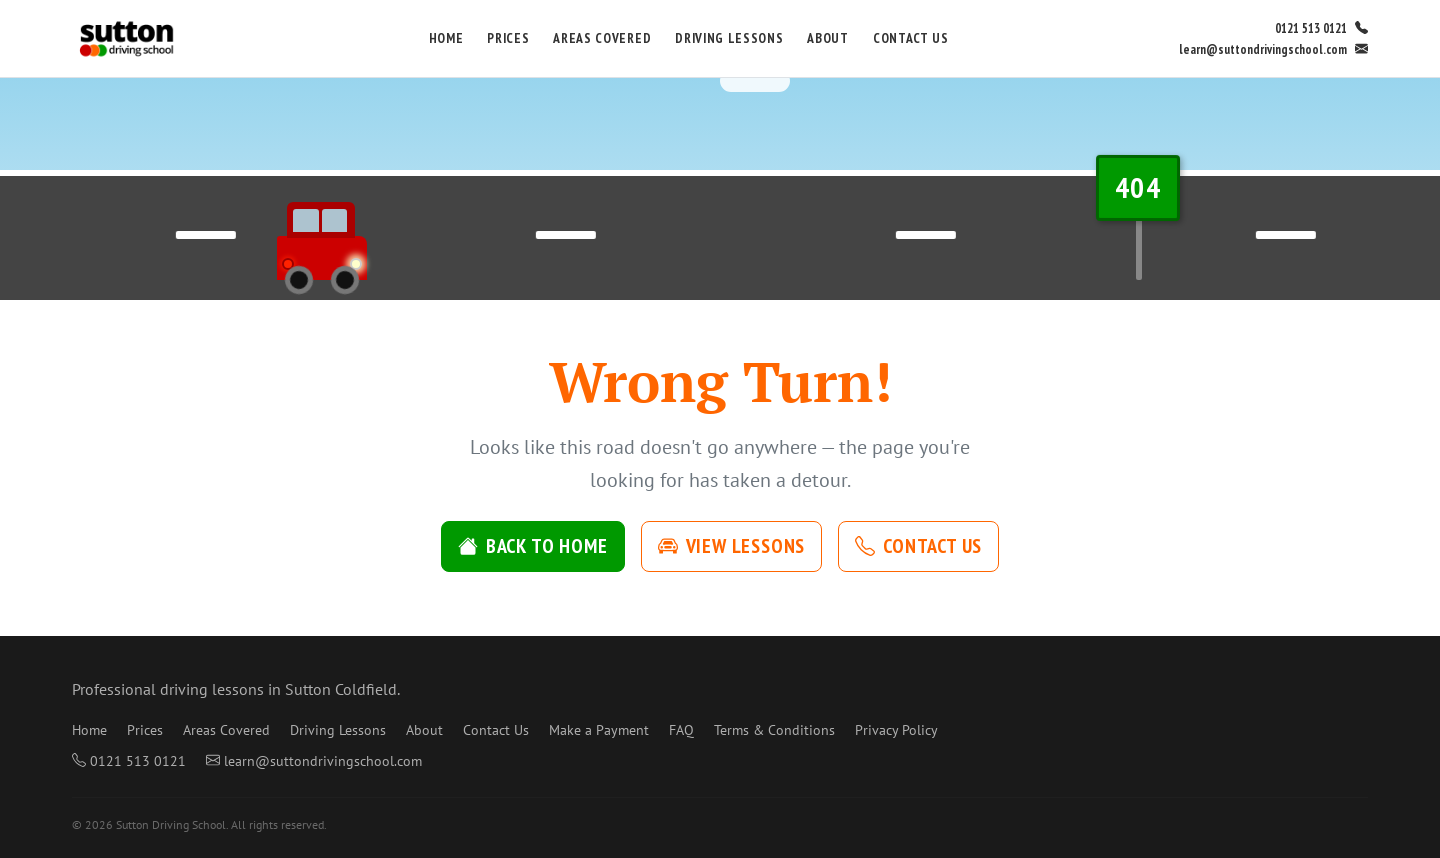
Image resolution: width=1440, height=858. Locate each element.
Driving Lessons (729, 38)
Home (446, 38)
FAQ (681, 730)
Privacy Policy (896, 730)
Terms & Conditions (774, 730)
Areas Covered (602, 38)
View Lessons (732, 546)
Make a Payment (599, 730)
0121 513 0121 (1321, 28)
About (827, 38)
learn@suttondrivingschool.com (1273, 49)
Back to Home (533, 546)
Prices (508, 38)
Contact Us (911, 38)
